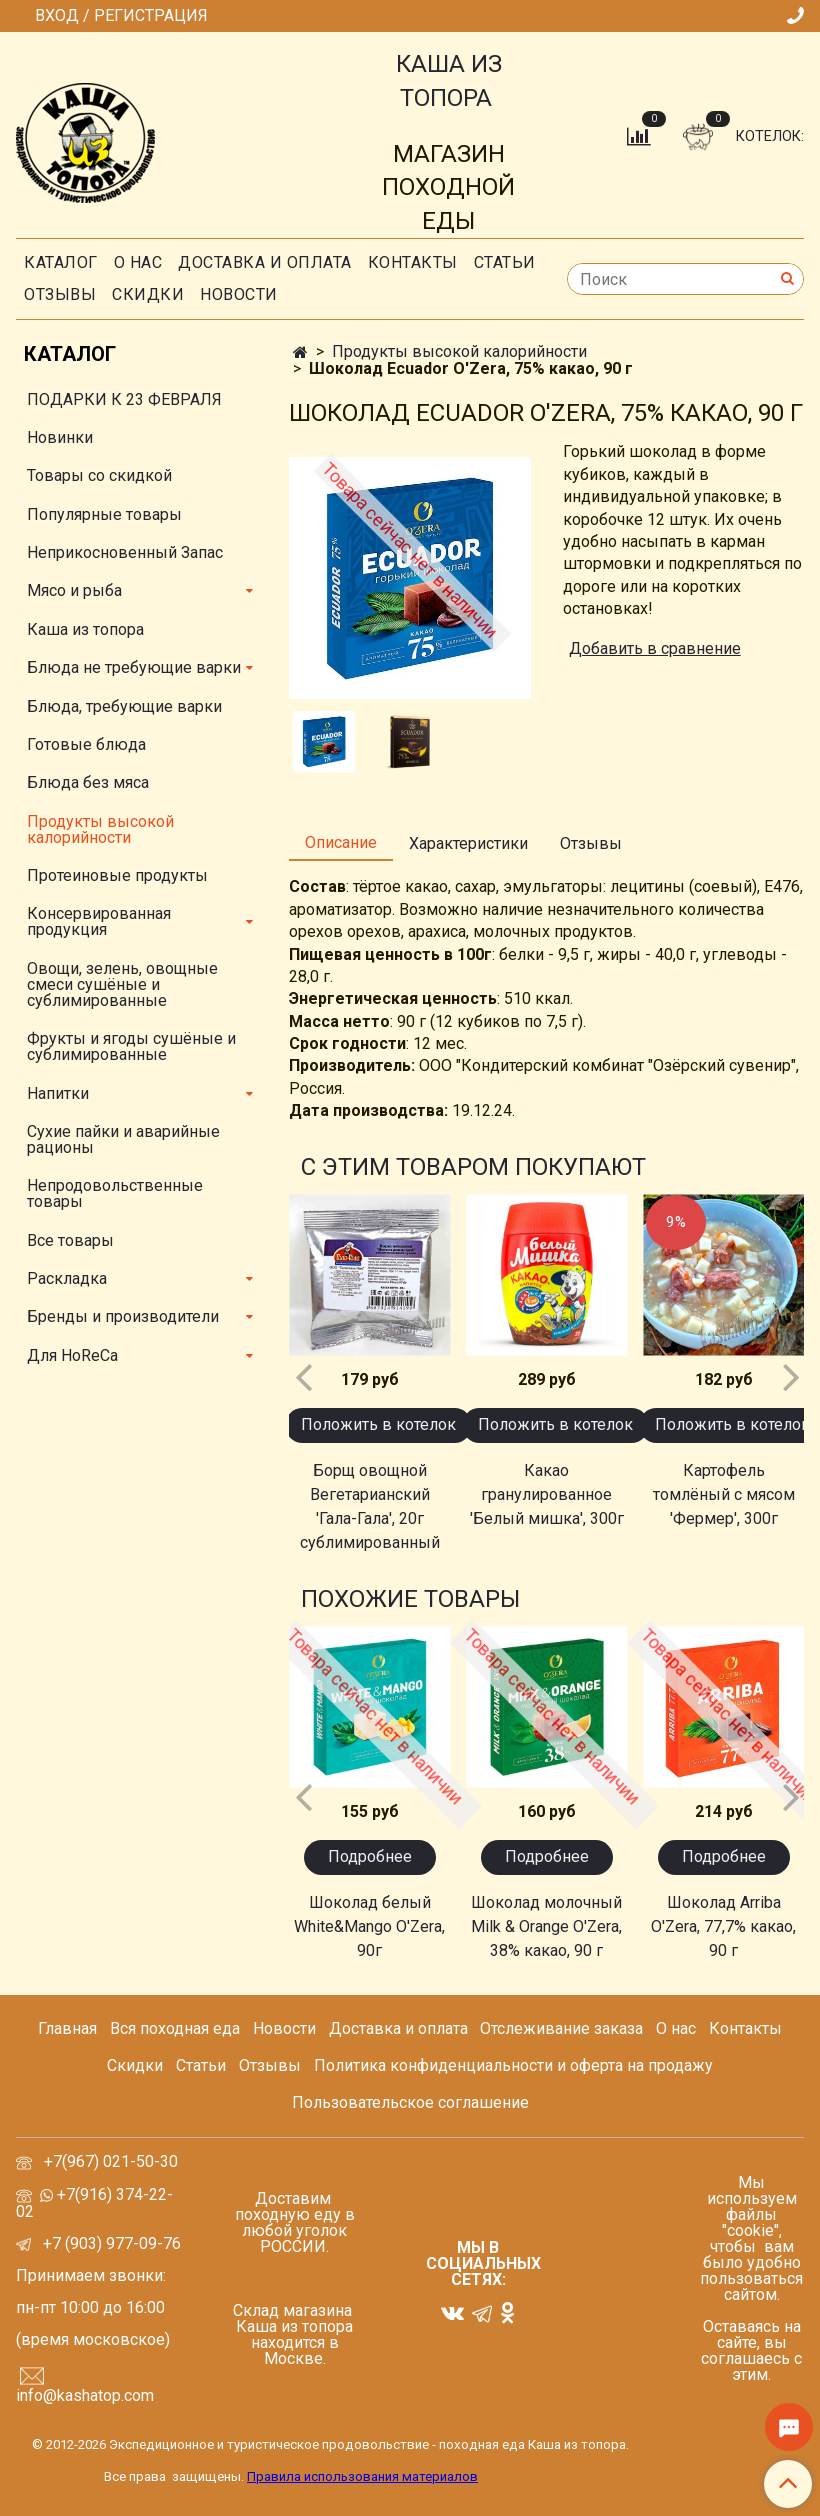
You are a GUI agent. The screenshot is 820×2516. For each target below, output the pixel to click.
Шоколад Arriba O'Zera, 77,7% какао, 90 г (723, 1926)
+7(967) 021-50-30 (113, 2161)
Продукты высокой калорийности (459, 351)
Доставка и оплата (265, 262)
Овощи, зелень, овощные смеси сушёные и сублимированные (122, 984)
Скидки (135, 2065)
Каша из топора (85, 629)
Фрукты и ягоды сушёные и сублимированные (131, 1046)
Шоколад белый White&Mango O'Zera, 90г (369, 1926)
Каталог (61, 262)
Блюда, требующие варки (124, 706)
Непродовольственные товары (115, 1193)
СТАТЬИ (505, 262)
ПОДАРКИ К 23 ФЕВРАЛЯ (124, 399)
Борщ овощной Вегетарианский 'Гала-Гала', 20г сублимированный (370, 1506)
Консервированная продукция (99, 921)
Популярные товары (104, 514)
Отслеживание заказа (561, 2028)
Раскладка (67, 1278)
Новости (239, 294)
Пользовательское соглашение (410, 2102)
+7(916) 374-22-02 (94, 2203)
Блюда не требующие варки (134, 667)
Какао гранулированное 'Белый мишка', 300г (547, 1494)
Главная (67, 2028)
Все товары (70, 1240)
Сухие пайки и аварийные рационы (123, 1139)
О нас (138, 262)
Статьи (201, 2065)
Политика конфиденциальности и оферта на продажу (513, 2065)
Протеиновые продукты (117, 875)
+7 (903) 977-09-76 (110, 2243)
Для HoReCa (72, 1355)
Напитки (58, 1093)
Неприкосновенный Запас (125, 552)
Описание (341, 842)
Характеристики (468, 843)
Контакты (413, 262)
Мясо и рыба (74, 590)
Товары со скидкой (99, 475)
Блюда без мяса (88, 782)
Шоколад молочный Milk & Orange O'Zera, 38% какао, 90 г (546, 1926)
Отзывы (60, 294)
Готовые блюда (86, 744)
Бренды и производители (123, 1316)
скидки (148, 294)
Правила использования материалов (362, 2476)
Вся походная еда (175, 2028)
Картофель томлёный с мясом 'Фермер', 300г (724, 1494)
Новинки (60, 437)
